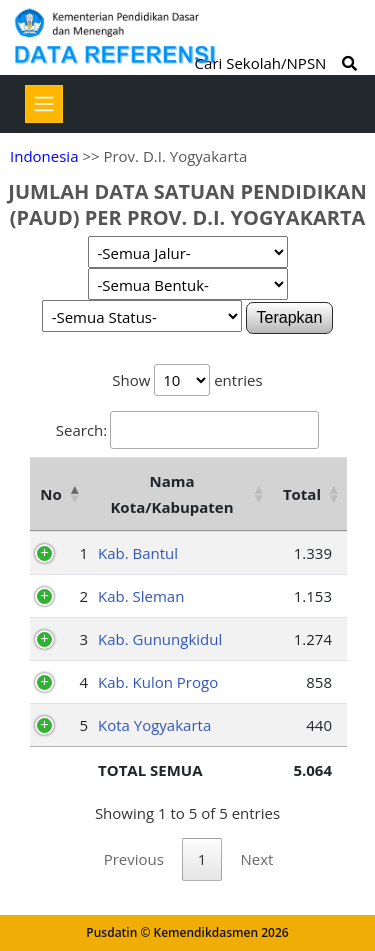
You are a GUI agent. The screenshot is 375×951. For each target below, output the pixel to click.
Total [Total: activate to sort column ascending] (302, 494)
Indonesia (44, 156)
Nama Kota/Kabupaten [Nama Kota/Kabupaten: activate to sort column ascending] (171, 494)
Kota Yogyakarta (154, 725)
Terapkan (290, 317)
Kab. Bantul (138, 553)
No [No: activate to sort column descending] (50, 494)
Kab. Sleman (141, 596)
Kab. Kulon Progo (158, 682)
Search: (187, 430)
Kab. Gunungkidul (160, 639)
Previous (134, 859)
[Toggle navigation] (44, 104)
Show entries (187, 380)
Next (256, 859)
